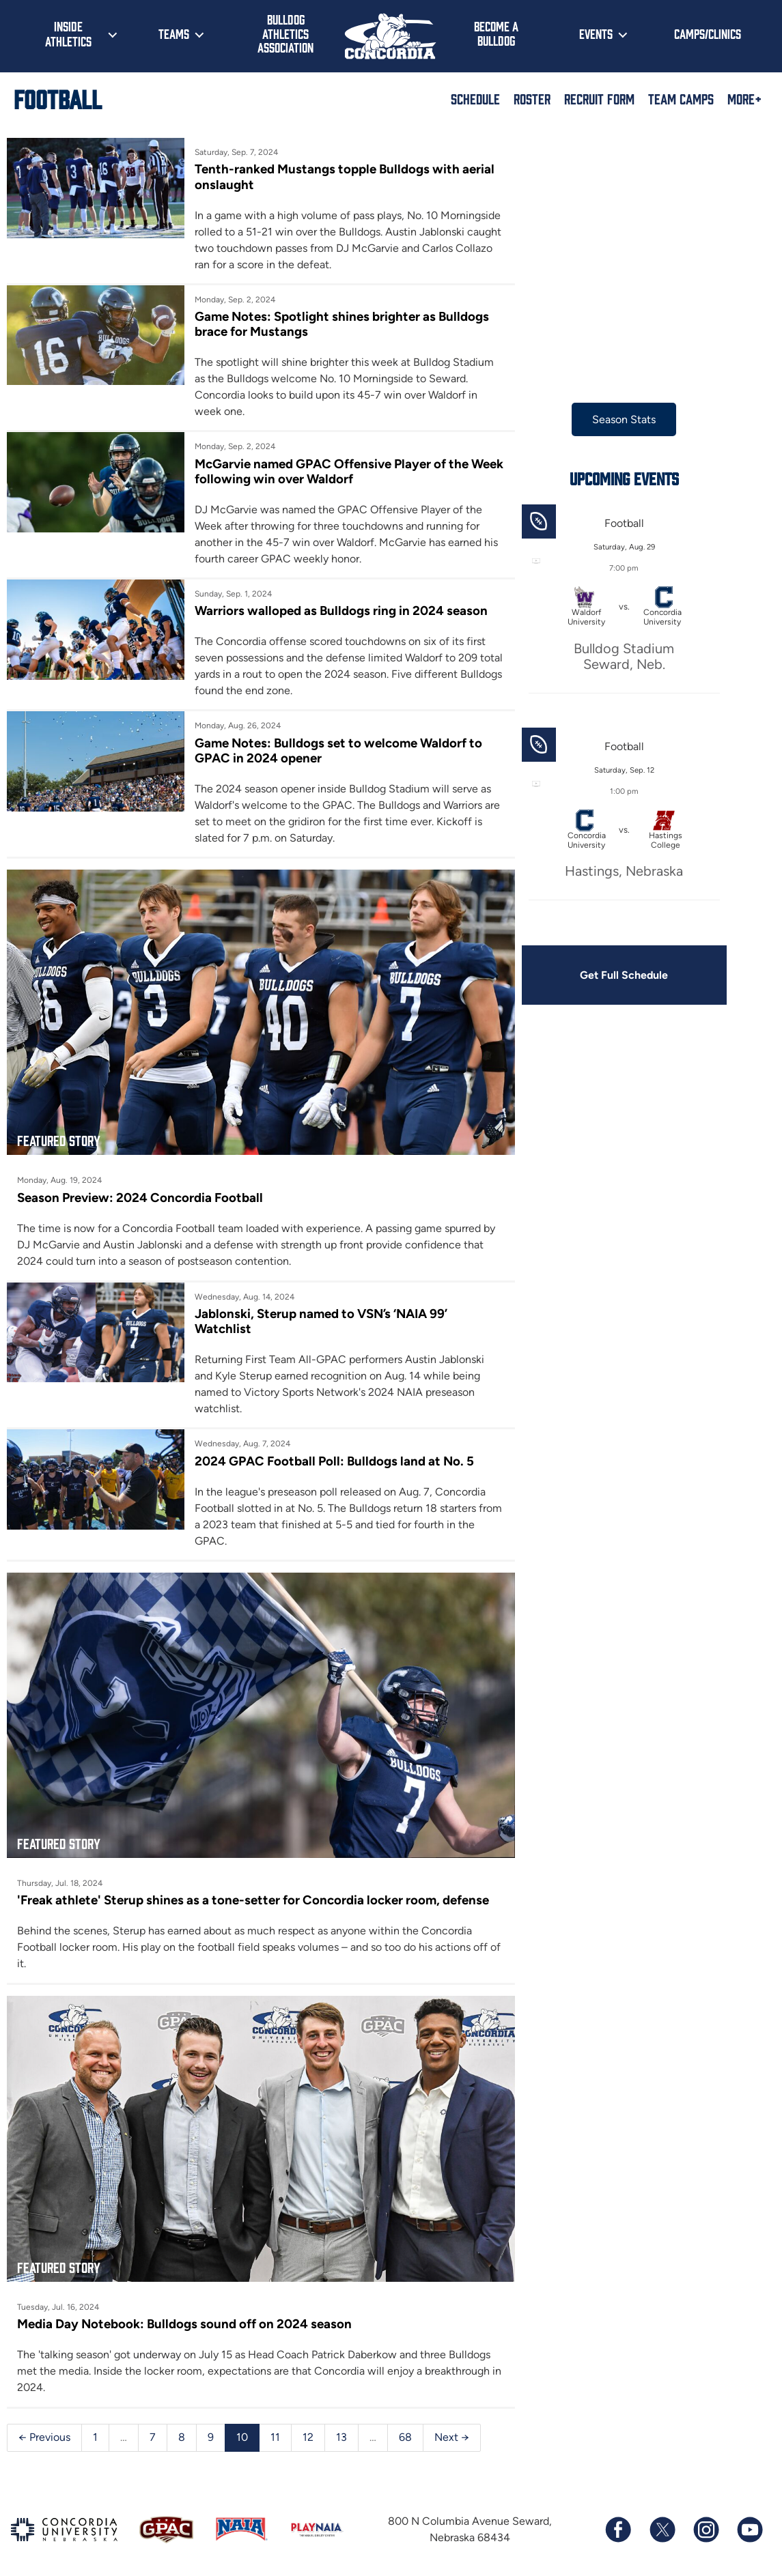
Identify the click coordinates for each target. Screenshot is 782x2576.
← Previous (44, 2423)
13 (341, 2423)
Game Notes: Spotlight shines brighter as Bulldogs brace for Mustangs (339, 324)
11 (275, 2423)
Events (596, 33)
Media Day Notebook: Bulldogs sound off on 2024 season (184, 2310)
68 (405, 2423)
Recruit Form (599, 98)
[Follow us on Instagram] (705, 2516)
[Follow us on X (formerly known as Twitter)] (662, 2516)
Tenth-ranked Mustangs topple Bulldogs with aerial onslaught (342, 176)
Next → (451, 2423)
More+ (744, 98)
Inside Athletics (68, 33)
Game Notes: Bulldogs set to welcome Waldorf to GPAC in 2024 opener (335, 750)
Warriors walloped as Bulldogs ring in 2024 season (338, 611)
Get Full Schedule (615, 975)
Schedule (475, 98)
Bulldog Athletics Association (285, 33)
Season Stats (615, 419)
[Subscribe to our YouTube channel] (749, 2516)
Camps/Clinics (707, 33)
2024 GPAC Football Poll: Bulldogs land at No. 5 (331, 1456)
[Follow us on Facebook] (618, 2516)
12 (308, 2423)
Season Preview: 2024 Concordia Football (140, 1193)
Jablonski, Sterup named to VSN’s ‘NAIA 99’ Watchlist (318, 1317)
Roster (532, 98)
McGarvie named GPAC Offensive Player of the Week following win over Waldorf (329, 471)
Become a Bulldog (496, 33)
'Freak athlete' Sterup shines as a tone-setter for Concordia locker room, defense (253, 1891)
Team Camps (681, 98)
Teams (173, 33)
